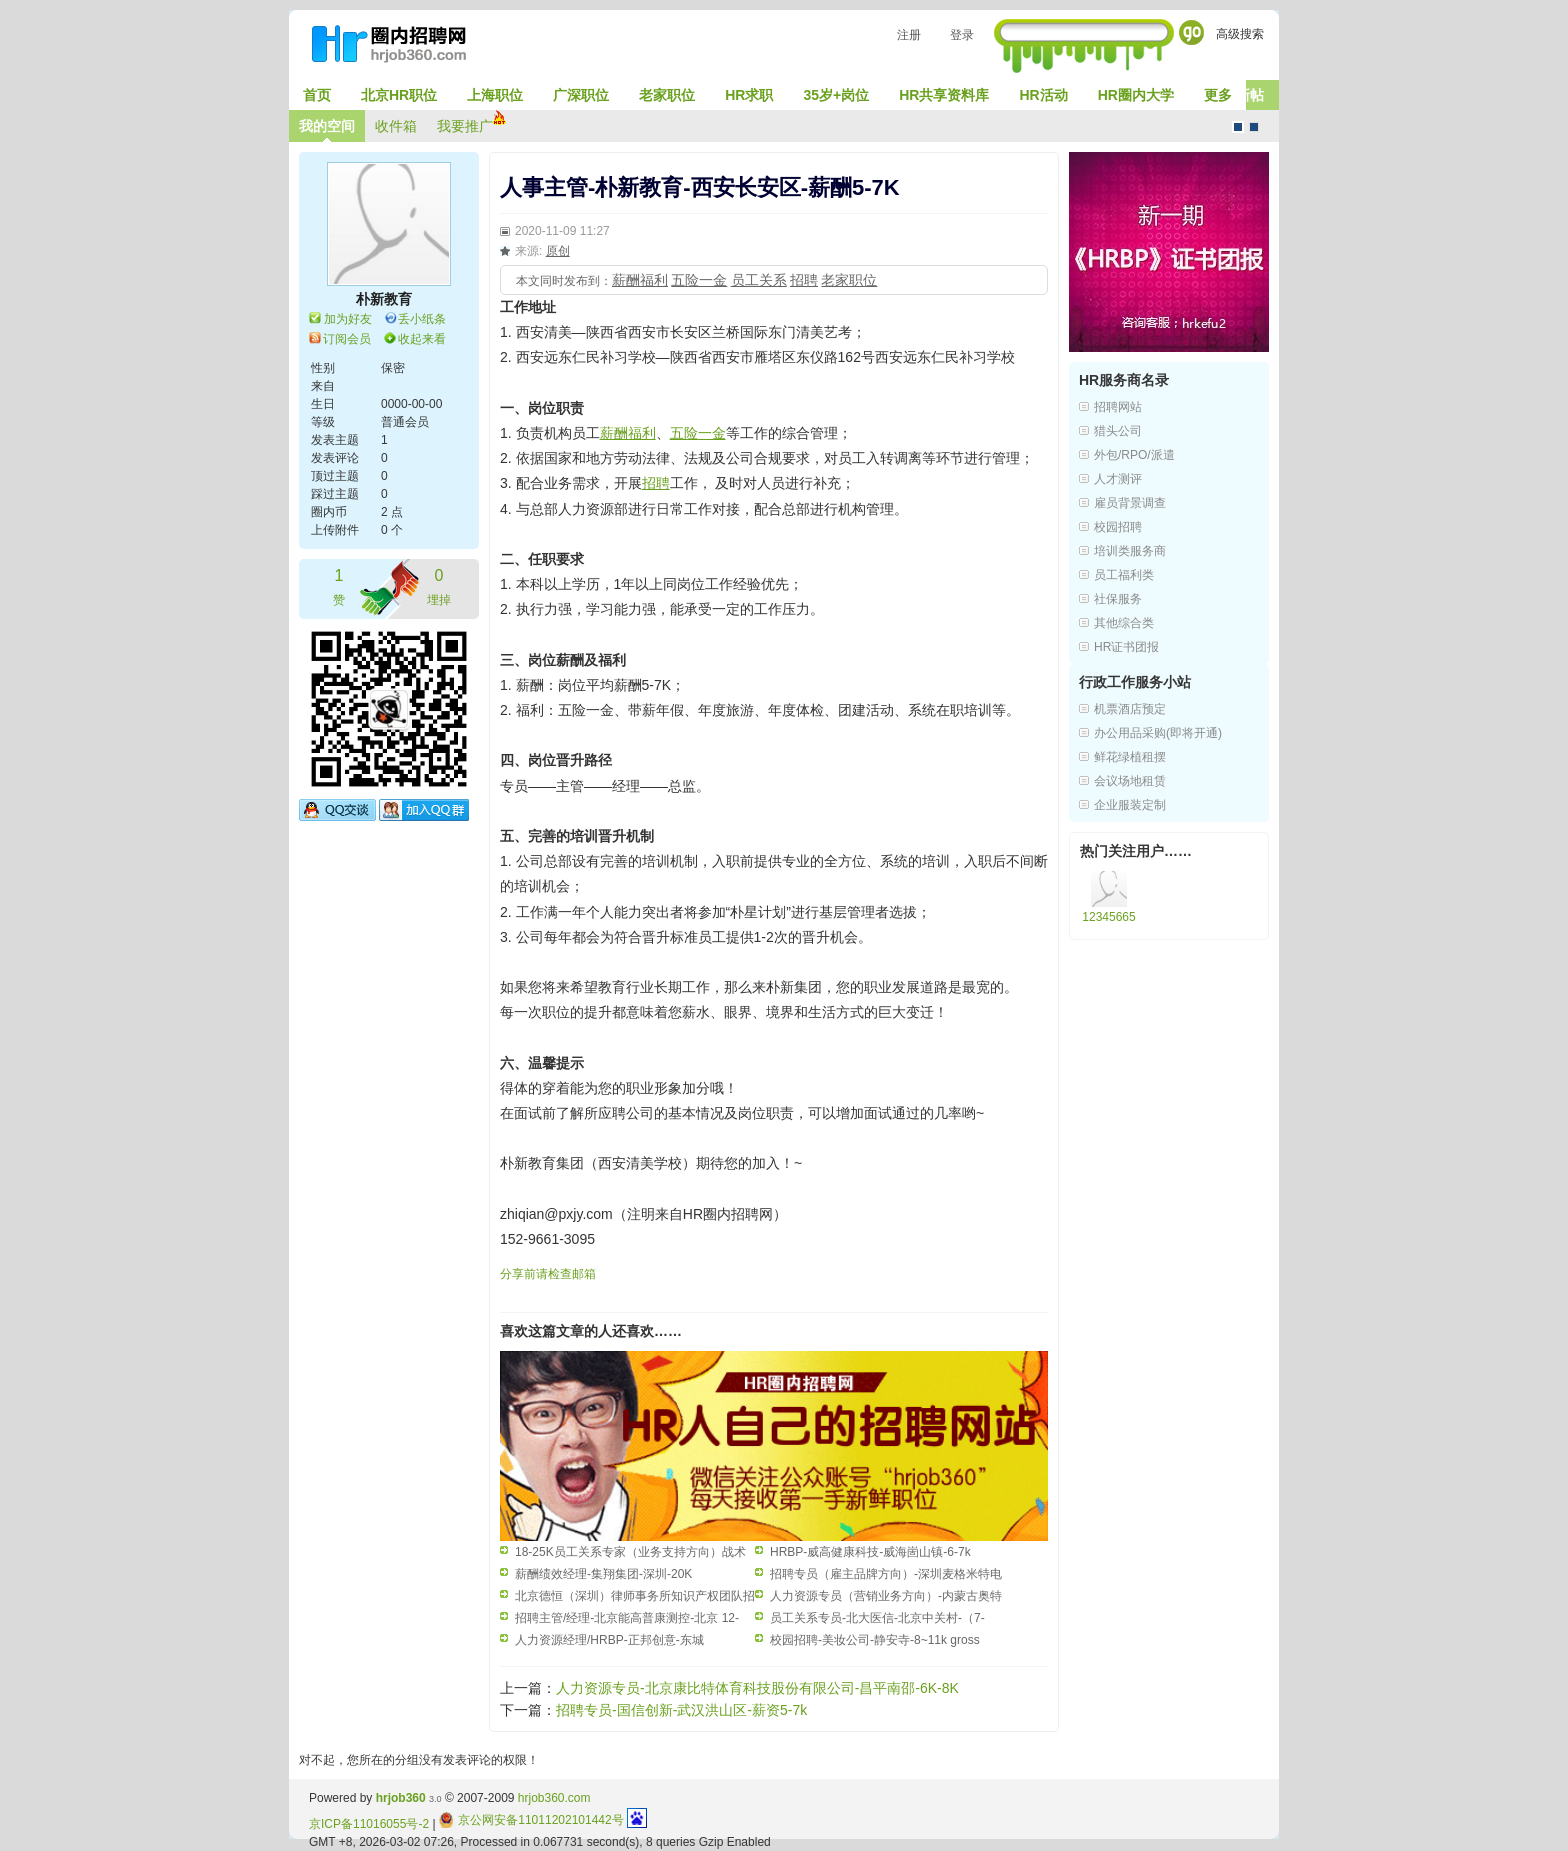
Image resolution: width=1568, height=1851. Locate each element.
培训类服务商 (1130, 551)
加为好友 (348, 319)
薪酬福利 (640, 280)
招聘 (804, 280)
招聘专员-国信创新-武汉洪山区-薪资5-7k (681, 1710)
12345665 (1108, 917)
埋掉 (439, 585)
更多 (1218, 95)
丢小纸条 (422, 319)
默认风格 (1238, 127)
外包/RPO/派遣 (1134, 455)
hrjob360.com (554, 1798)
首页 (317, 95)
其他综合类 (1124, 623)
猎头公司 (1118, 431)
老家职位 (667, 95)
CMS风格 (1254, 127)
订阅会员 (347, 339)
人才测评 (1118, 479)
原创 (558, 251)
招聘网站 (1118, 407)
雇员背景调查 (1130, 503)
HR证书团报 (1126, 647)
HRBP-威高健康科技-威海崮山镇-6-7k (870, 1552)
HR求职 (749, 95)
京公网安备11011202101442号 (531, 1820)
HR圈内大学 (1136, 95)
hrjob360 (401, 1798)
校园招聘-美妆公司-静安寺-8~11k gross (875, 1640)
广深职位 (581, 95)
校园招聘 (1118, 527)
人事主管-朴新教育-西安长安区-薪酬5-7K (700, 187)
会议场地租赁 (1130, 781)
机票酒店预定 (1130, 709)
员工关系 (759, 280)
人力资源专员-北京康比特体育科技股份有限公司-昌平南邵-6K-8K (757, 1688)
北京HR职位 (399, 95)
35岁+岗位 (836, 95)
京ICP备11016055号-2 (369, 1824)
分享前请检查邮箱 (548, 1274)
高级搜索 (1240, 34)
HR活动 (1043, 95)
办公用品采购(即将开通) (1158, 733)
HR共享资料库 (944, 95)
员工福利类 (1124, 575)
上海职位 (495, 95)
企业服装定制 (1130, 805)
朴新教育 (384, 299)
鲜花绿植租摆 (1130, 757)
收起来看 (422, 339)
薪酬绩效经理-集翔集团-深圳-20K (603, 1574)
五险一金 (699, 280)
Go (1191, 32)
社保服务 (1118, 599)
